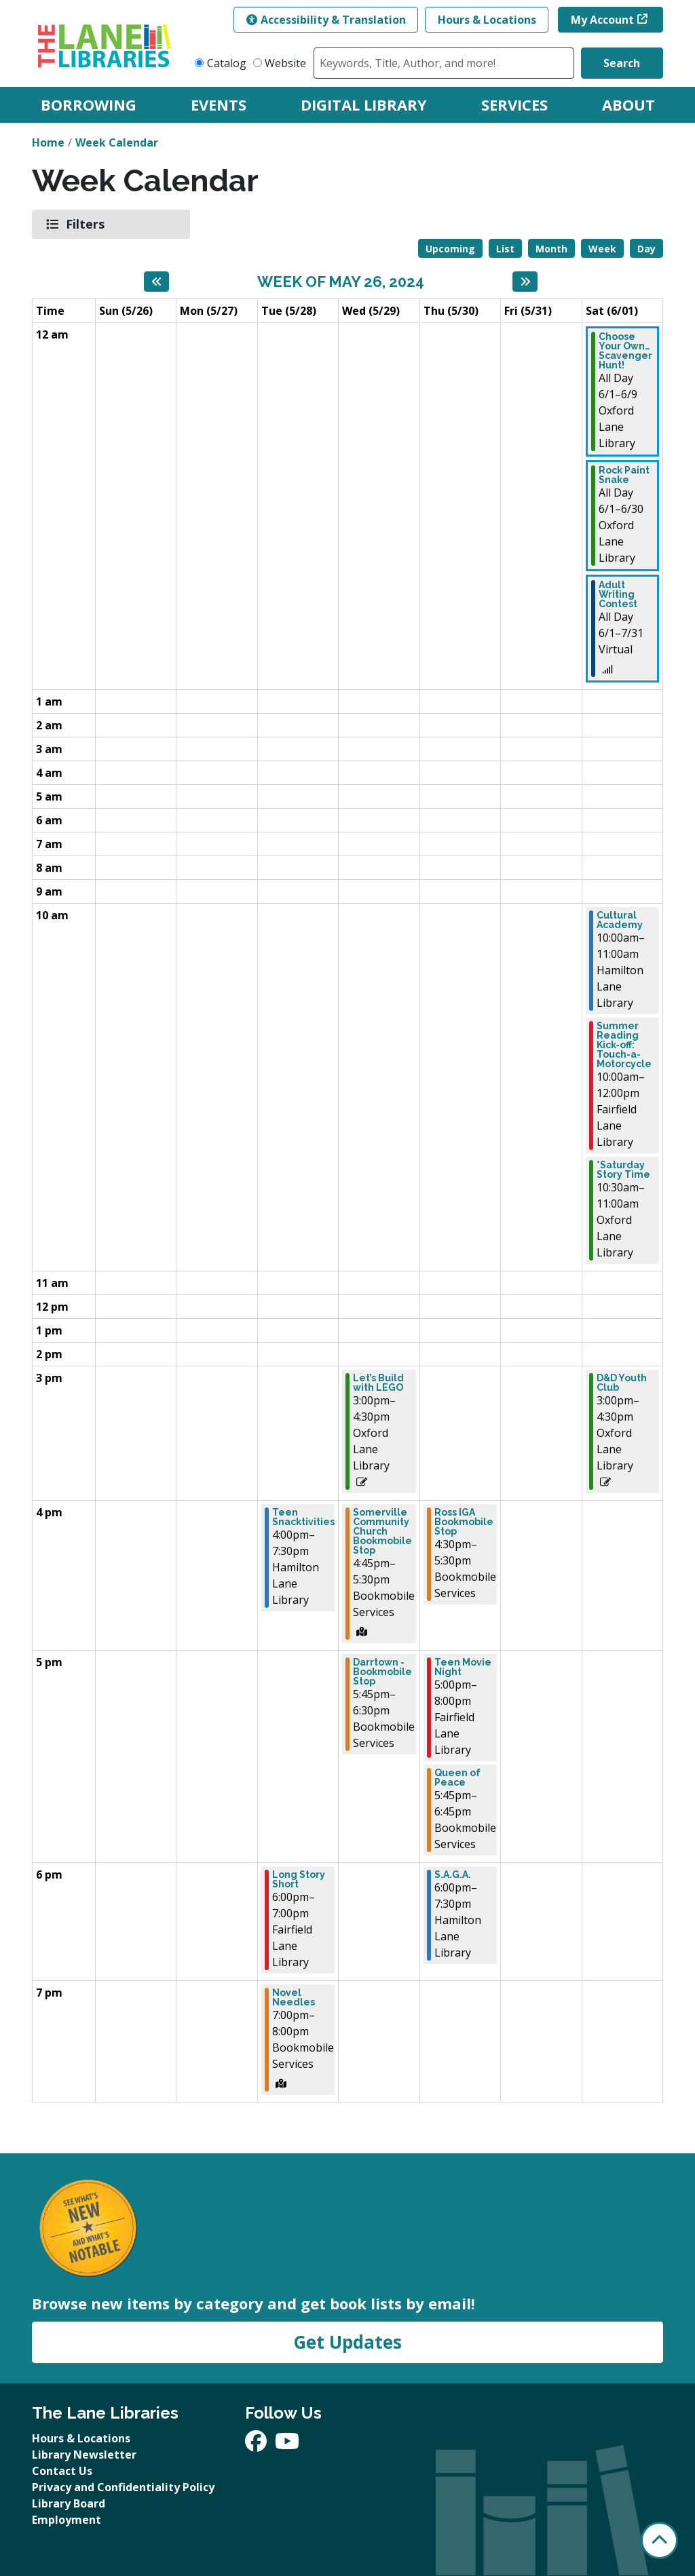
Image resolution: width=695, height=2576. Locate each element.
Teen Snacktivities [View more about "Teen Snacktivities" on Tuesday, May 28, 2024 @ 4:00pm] (303, 1516)
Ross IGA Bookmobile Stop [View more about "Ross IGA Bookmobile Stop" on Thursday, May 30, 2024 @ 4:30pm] (463, 1521)
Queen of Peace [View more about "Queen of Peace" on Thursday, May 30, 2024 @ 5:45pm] (457, 1777)
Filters (87, 224)
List (505, 248)
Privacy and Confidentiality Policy (123, 2487)
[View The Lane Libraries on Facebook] (257, 2445)
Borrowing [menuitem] (88, 104)
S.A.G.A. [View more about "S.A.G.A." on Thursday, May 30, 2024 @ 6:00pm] (452, 1874)
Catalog (226, 63)
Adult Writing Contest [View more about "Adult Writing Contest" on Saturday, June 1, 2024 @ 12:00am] (618, 594)
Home (48, 142)
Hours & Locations (487, 19)
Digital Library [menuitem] (364, 104)
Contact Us (62, 2470)
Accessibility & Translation (326, 19)
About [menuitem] (628, 104)
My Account (602, 19)
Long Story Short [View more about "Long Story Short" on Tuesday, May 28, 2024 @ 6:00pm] (298, 1879)
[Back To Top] (659, 2540)
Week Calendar (116, 142)
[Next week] (525, 281)
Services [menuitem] (514, 104)
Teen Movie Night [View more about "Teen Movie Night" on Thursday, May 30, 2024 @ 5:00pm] (462, 1666)
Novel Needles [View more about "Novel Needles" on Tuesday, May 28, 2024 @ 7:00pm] (293, 1997)
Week (602, 248)
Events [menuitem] (218, 104)
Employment (66, 2519)
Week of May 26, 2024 (340, 281)
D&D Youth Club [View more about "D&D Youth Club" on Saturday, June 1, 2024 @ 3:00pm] (622, 1382)
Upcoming (450, 248)
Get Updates (347, 2342)
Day (646, 248)
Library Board (68, 2503)
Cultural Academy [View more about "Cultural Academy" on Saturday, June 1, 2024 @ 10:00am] (620, 919)
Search (621, 63)
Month (551, 248)
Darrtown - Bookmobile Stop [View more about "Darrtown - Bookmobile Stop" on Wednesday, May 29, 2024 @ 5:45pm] (382, 1671)
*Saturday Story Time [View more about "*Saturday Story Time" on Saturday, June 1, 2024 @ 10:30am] (623, 1169)
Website (285, 63)
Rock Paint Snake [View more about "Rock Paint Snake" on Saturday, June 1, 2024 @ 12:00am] (624, 474)
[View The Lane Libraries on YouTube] (287, 2445)
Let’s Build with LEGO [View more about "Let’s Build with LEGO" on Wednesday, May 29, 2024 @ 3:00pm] (378, 1382)
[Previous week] (156, 281)
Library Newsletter (84, 2454)
